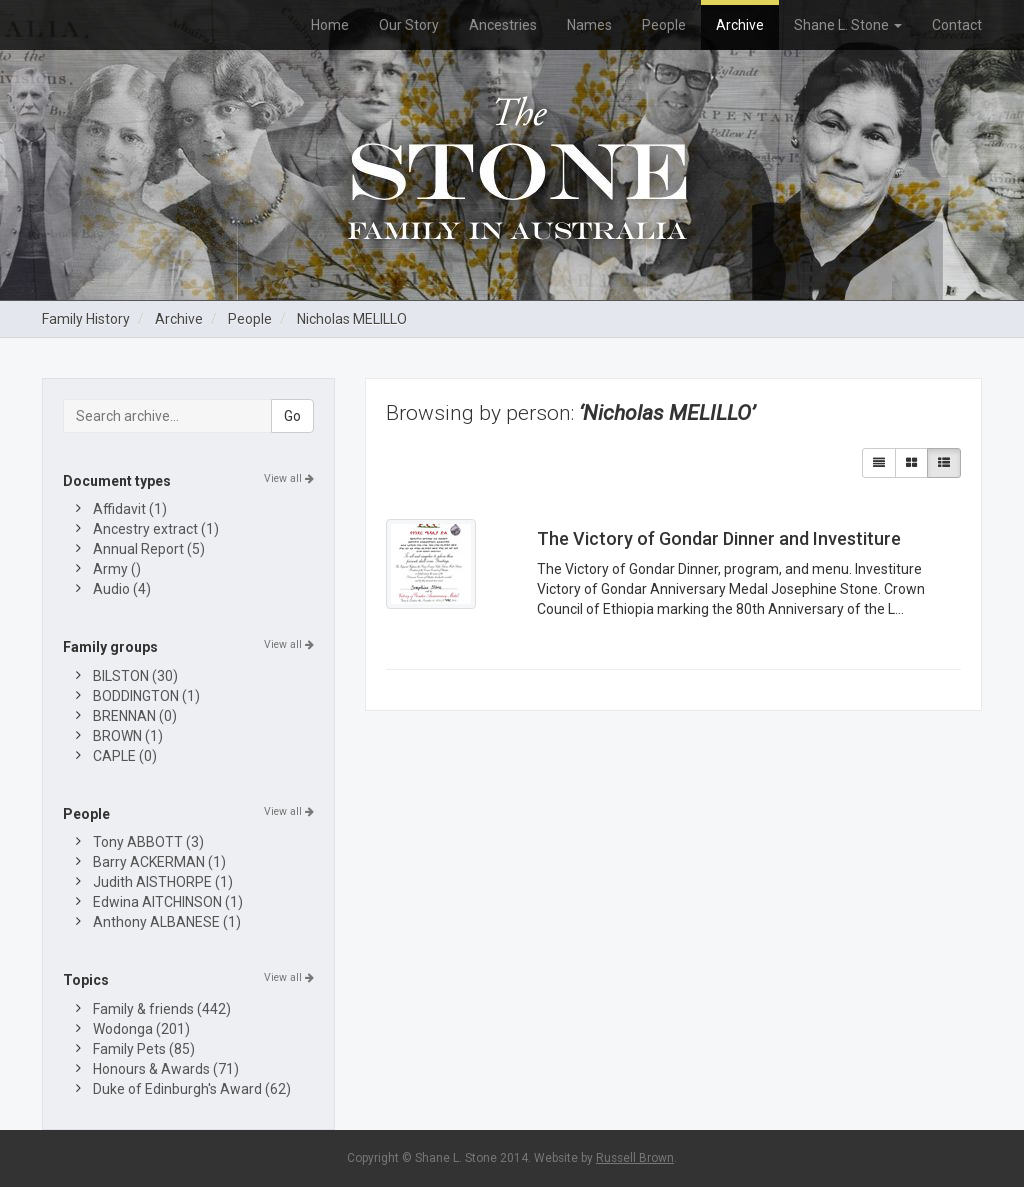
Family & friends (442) (162, 1009)
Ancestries (503, 25)
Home (330, 25)
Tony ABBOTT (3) (148, 842)
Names (589, 25)
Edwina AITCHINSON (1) (168, 902)
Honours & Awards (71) (166, 1069)
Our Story (409, 25)
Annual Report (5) (149, 549)
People (664, 25)
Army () (117, 569)
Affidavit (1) (130, 509)
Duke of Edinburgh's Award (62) (192, 1089)
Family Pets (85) (144, 1049)
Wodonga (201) (141, 1029)
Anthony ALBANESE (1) (167, 922)
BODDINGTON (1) (146, 696)
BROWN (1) (128, 736)
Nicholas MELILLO (352, 319)
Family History (86, 319)
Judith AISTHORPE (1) (163, 882)
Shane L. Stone (848, 25)
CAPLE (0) (125, 756)
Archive (740, 25)
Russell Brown (635, 1158)
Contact (957, 25)
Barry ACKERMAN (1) (159, 862)
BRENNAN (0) (135, 716)
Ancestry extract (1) (156, 529)
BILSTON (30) (135, 676)
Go (292, 416)
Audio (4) (122, 589)
